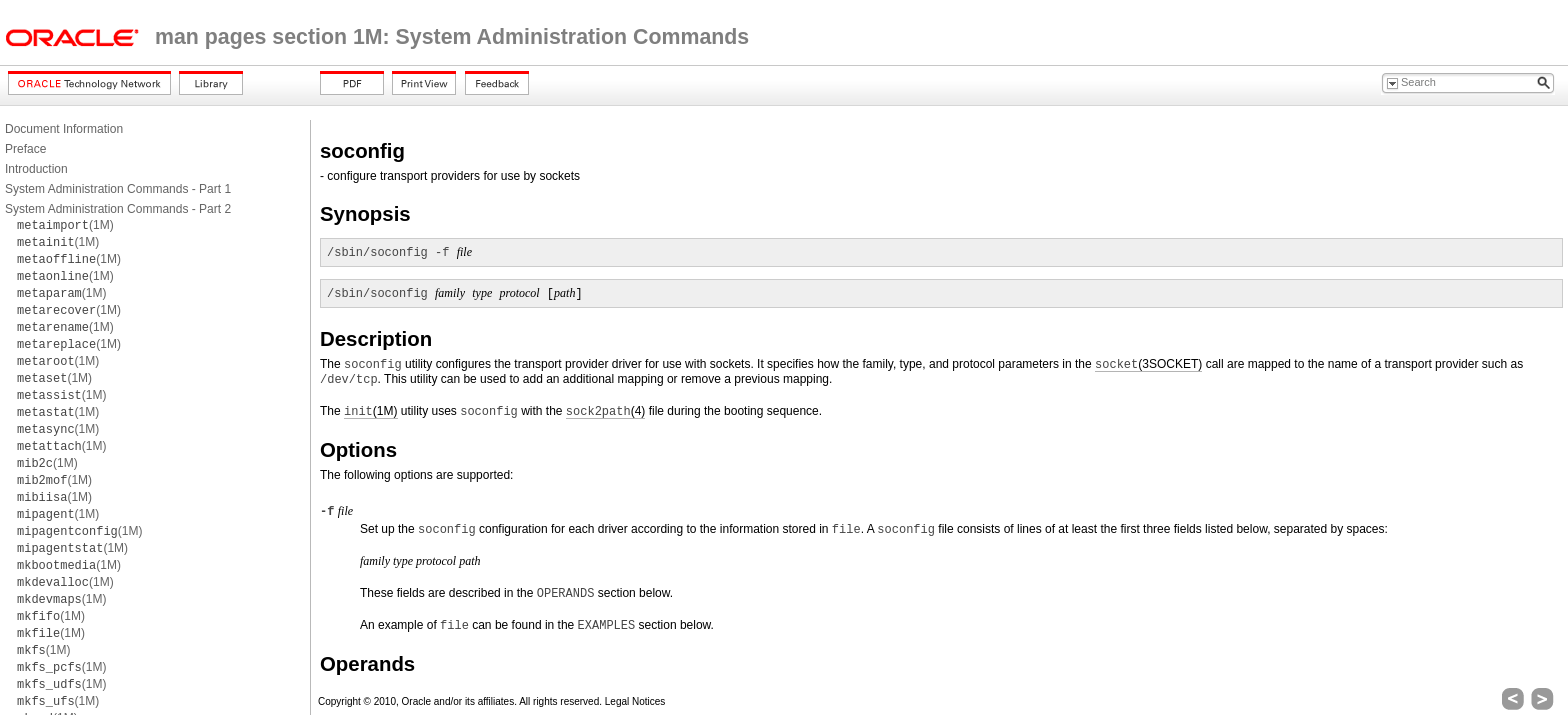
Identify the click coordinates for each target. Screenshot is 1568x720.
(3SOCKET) (1148, 364)
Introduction (36, 169)
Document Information (64, 129)
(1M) (65, 225)
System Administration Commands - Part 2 (118, 209)
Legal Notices (635, 701)
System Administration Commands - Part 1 (118, 189)
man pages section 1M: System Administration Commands (452, 37)
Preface (25, 149)
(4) (605, 411)
